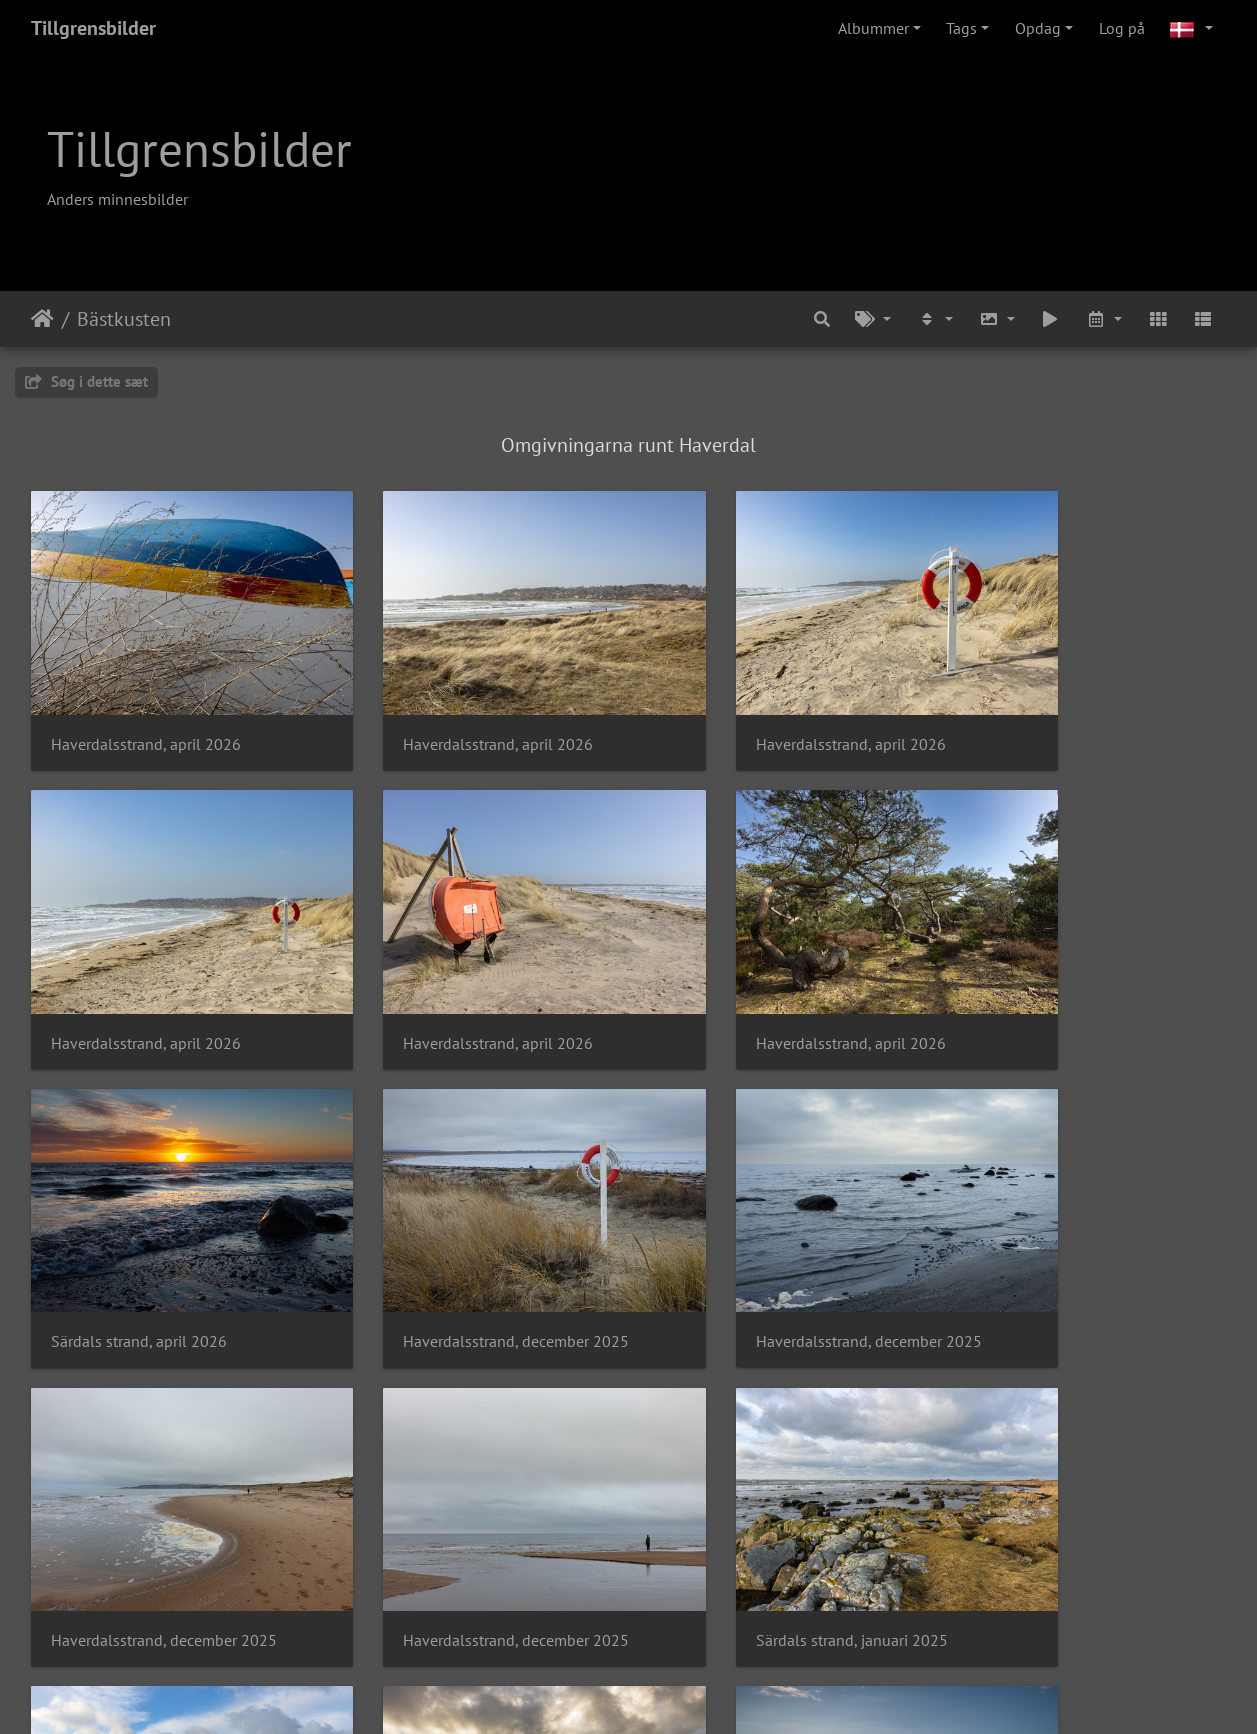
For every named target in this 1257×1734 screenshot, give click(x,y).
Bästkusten (124, 319)
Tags (961, 28)
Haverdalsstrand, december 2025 (1083, 979)
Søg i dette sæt (86, 381)
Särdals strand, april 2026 (752, 979)
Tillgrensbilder (93, 28)
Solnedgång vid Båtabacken (760, 1512)
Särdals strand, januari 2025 (1066, 1246)
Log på (1122, 28)
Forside (42, 319)
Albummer (873, 28)
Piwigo (660, 1692)
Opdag (1038, 28)
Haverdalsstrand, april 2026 (146, 712)
